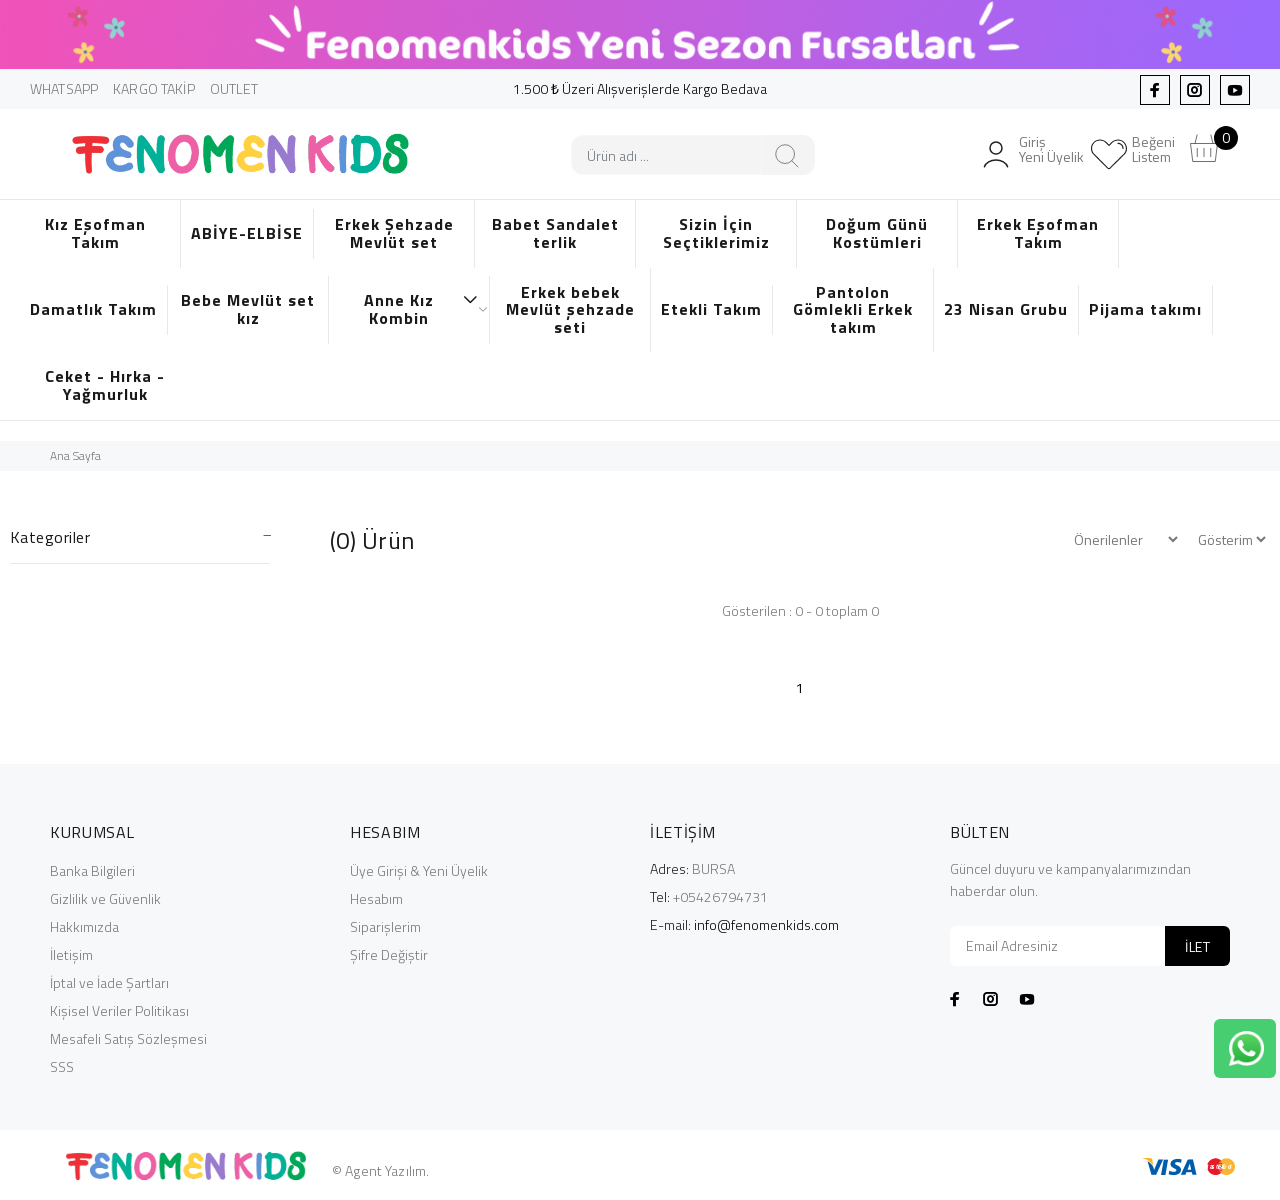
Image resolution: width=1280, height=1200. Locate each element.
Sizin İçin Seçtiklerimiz (716, 233)
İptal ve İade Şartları (109, 982)
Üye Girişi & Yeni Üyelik (419, 870)
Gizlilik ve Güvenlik (105, 898)
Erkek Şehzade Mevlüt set (394, 233)
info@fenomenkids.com (766, 924)
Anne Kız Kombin (421, 309)
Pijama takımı (1145, 309)
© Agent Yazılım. (380, 1170)
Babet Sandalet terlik (555, 233)
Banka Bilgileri (92, 870)
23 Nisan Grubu (1006, 309)
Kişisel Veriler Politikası (119, 1010)
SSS (62, 1066)
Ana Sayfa (75, 455)
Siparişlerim (385, 926)
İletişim (71, 954)
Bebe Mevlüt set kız (248, 309)
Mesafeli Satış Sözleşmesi (128, 1038)
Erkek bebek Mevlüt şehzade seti (570, 309)
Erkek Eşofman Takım (1038, 233)
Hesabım (376, 898)
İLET (1197, 946)
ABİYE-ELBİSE (247, 233)
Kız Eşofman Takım (95, 233)
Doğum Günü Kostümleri (877, 233)
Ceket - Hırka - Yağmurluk (105, 385)
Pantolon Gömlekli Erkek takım (853, 309)
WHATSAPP (64, 88)
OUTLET (234, 88)
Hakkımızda (84, 926)
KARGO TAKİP (154, 88)
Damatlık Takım (93, 309)
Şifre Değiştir (389, 954)
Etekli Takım (711, 309)
